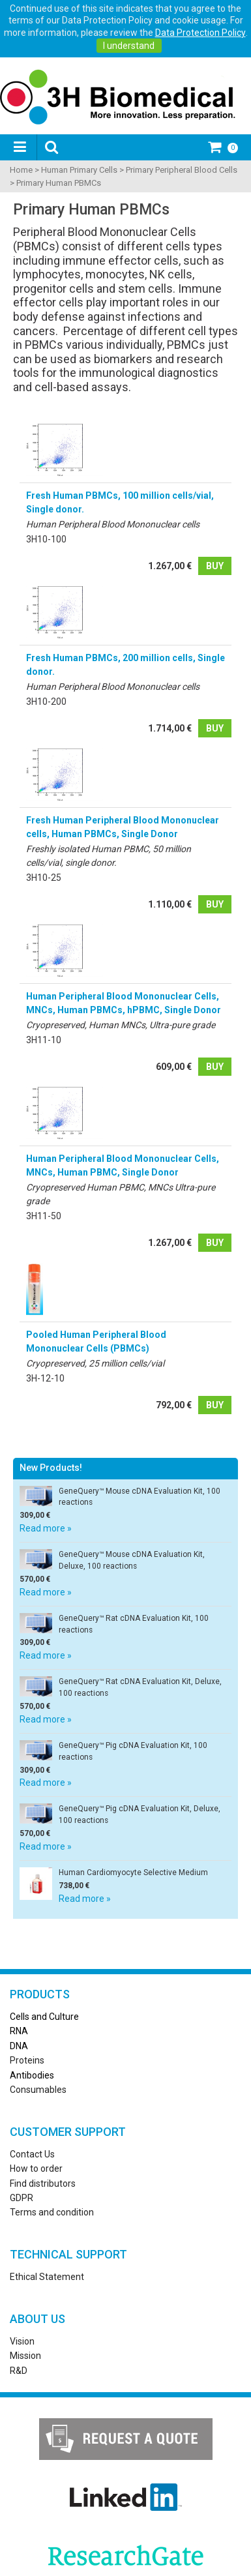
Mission (25, 2355)
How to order (36, 2168)
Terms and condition (52, 2212)
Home (21, 170)
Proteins (27, 2060)
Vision (22, 2341)
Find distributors (43, 2183)
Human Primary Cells (79, 170)
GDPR (21, 2198)
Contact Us (32, 2154)
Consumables (38, 2089)
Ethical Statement (47, 2277)
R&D (18, 2370)
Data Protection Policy (200, 32)
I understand (129, 45)
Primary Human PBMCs (58, 183)
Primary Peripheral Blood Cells (181, 170)
